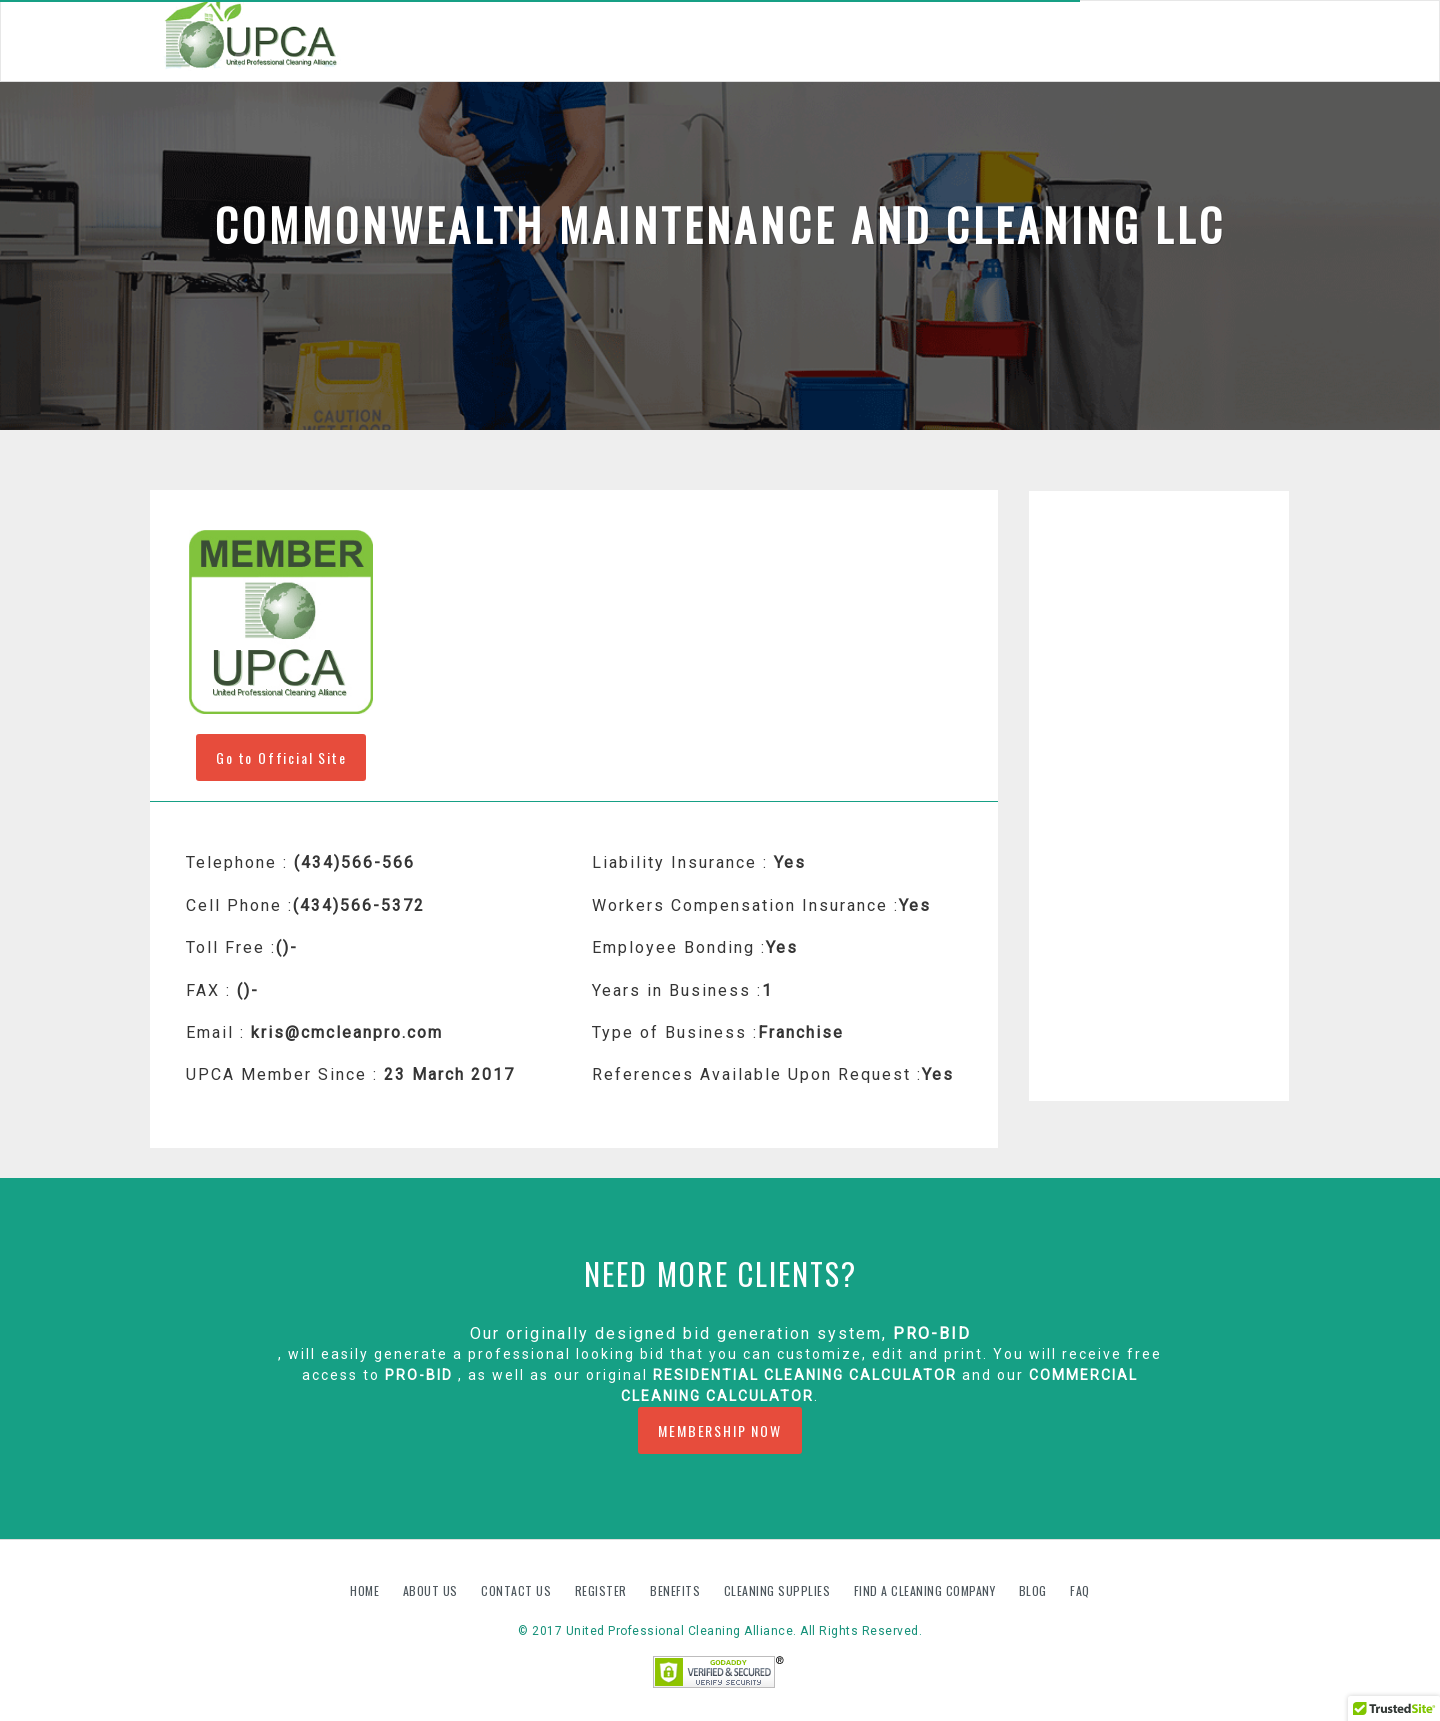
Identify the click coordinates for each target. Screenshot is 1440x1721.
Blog (1035, 1590)
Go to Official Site (281, 757)
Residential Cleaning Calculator (805, 1375)
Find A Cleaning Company (926, 1590)
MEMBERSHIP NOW (719, 1430)
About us (432, 1590)
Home (366, 1590)
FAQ (1080, 1590)
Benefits (677, 1590)
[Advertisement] (1159, 796)
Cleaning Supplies (779, 1590)
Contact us (518, 1590)
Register (601, 1590)
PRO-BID (932, 1333)
